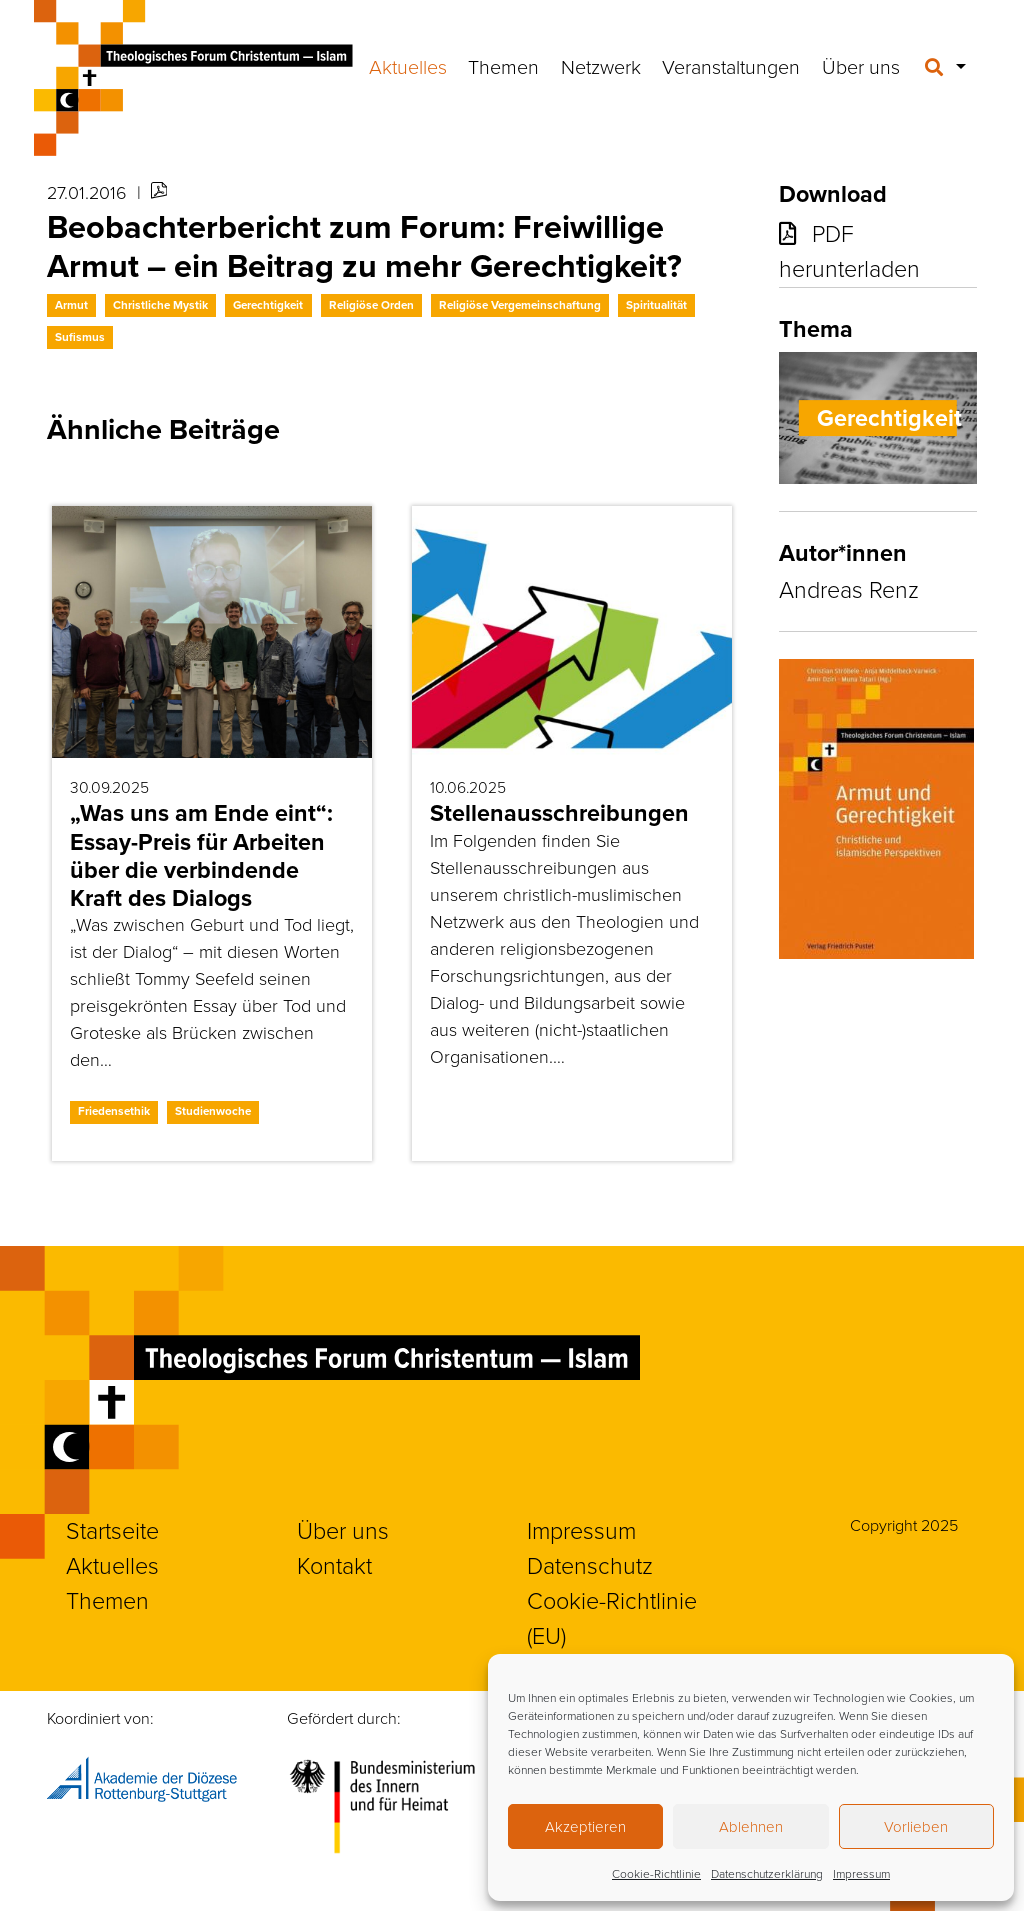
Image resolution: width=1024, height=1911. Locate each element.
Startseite (112, 1531)
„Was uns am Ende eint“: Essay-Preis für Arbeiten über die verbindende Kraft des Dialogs (201, 855)
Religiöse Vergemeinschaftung (520, 305)
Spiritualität (656, 305)
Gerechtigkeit (268, 305)
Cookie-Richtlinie (656, 1874)
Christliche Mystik (160, 305)
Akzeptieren (585, 1827)
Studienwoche (213, 1111)
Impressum (861, 1874)
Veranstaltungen (731, 67)
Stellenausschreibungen (559, 813)
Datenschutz (590, 1566)
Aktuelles (408, 67)
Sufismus (80, 337)
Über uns (861, 67)
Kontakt (334, 1566)
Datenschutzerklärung (767, 1874)
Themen (503, 67)
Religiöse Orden (371, 305)
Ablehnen (751, 1827)
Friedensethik (114, 1111)
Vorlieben (916, 1827)
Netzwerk (601, 67)
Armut (71, 305)
